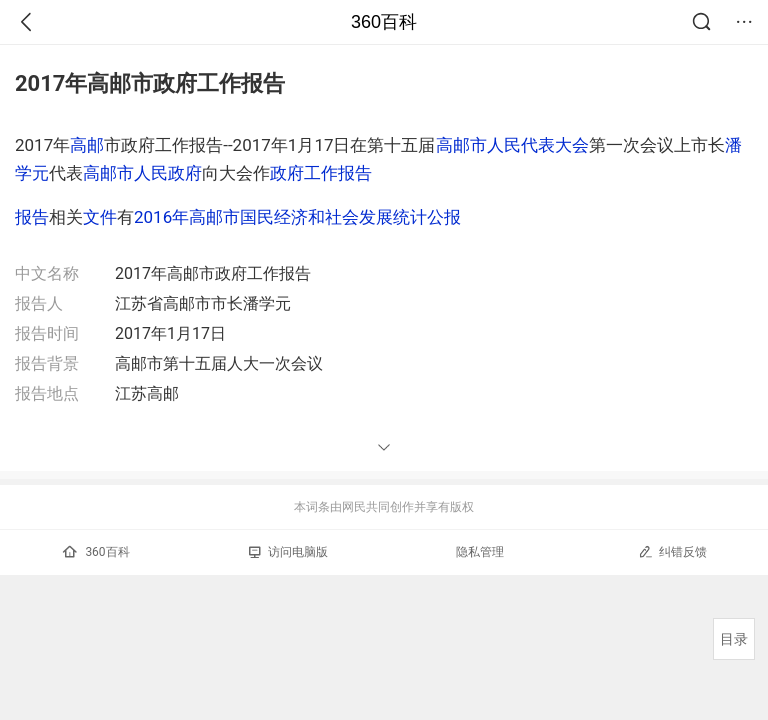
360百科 (384, 22)
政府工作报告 (321, 173)
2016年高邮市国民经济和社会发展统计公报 (297, 217)
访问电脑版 (288, 552)
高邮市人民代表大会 (512, 145)
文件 (100, 217)
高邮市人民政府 (142, 173)
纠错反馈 (672, 551)
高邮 (87, 145)
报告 (32, 217)
